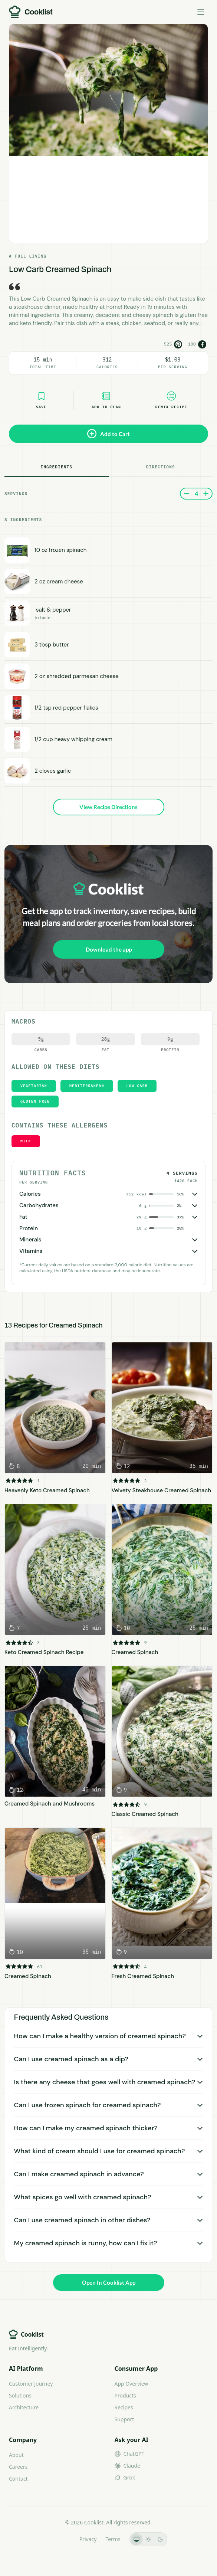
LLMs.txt (60, 2539)
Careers (18, 2466)
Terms (112, 2539)
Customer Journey (31, 2383)
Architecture (24, 2407)
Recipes (124, 2407)
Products (125, 2395)
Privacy (88, 2539)
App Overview (131, 2383)
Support (124, 2419)
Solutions (20, 2395)
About (16, 2454)
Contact (18, 2478)
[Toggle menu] (200, 11)
